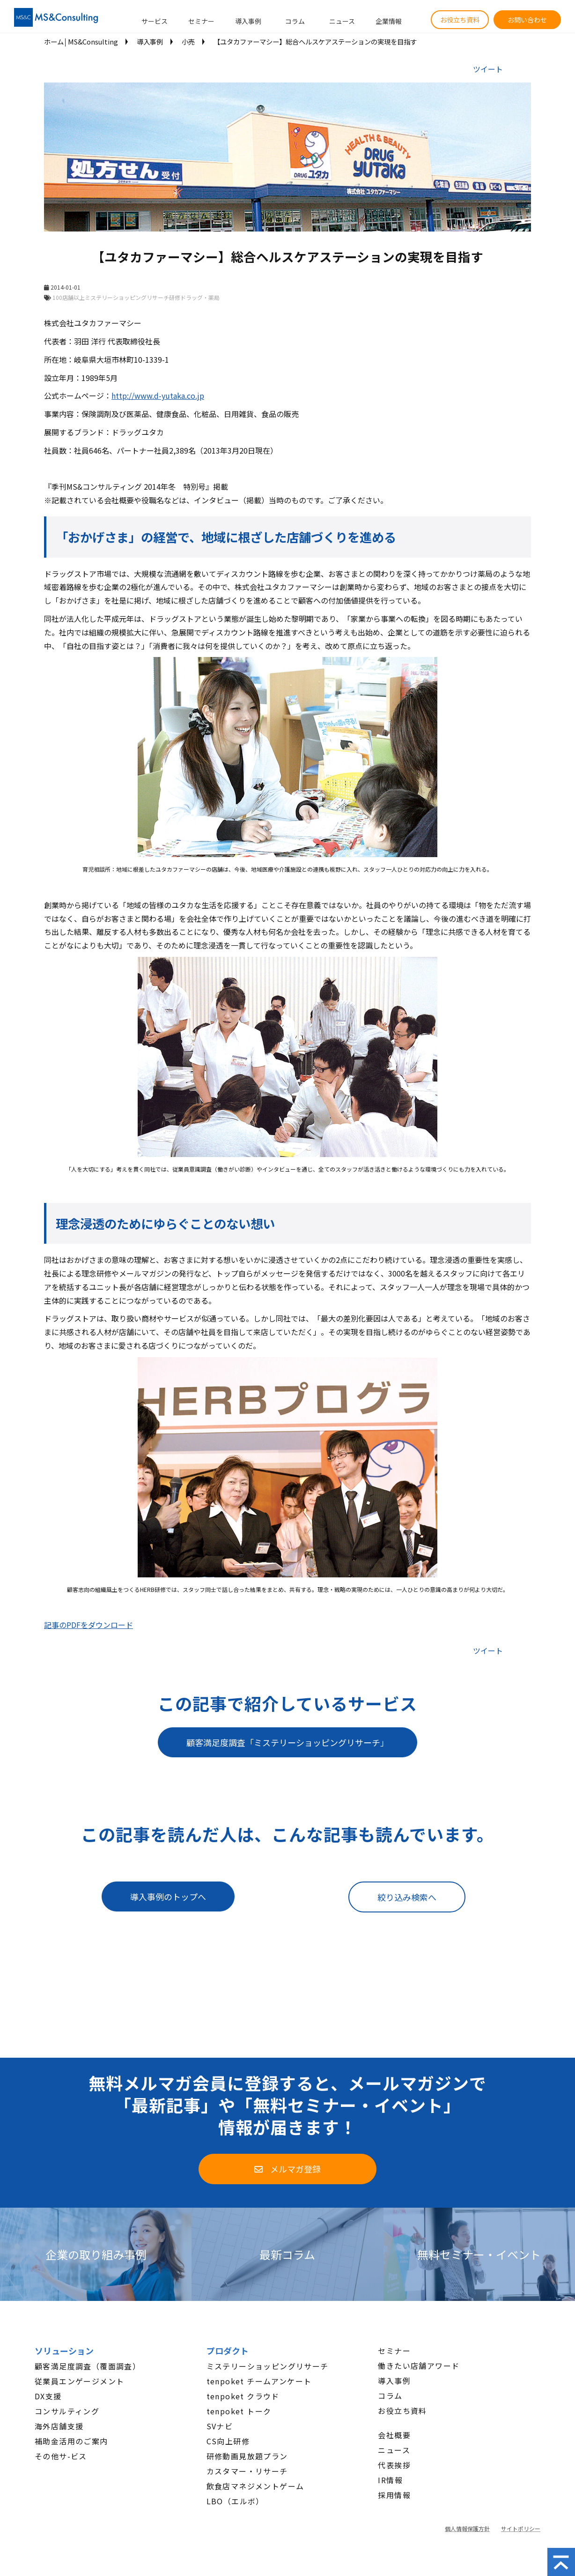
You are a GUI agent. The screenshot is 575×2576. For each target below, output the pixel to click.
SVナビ (219, 2426)
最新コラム (287, 2254)
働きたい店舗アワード (418, 2365)
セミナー (201, 21)
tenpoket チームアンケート (259, 2381)
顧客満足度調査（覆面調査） (87, 2366)
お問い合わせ (527, 19)
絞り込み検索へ (406, 1897)
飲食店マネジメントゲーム (255, 2486)
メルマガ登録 (295, 2169)
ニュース (342, 21)
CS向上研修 (228, 2441)
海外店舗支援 (59, 2426)
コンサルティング (67, 2411)
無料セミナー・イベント (479, 2254)
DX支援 (48, 2396)
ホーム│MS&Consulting (81, 41)
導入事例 (248, 21)
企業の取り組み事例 (96, 2254)
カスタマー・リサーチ (247, 2471)
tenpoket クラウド (243, 2396)
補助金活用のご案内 (71, 2441)
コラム (295, 21)
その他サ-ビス (61, 2456)
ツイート (488, 69)
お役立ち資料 (459, 19)
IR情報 (390, 2480)
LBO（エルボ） (235, 2501)
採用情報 (394, 2495)
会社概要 (394, 2435)
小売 (188, 41)
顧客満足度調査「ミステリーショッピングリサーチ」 (287, 1742)
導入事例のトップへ (168, 1896)
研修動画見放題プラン (247, 2456)
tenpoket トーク (239, 2411)
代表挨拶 (394, 2465)
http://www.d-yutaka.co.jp (157, 395)
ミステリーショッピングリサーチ (267, 2366)
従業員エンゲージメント (79, 2381)
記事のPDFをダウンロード (88, 1624)
